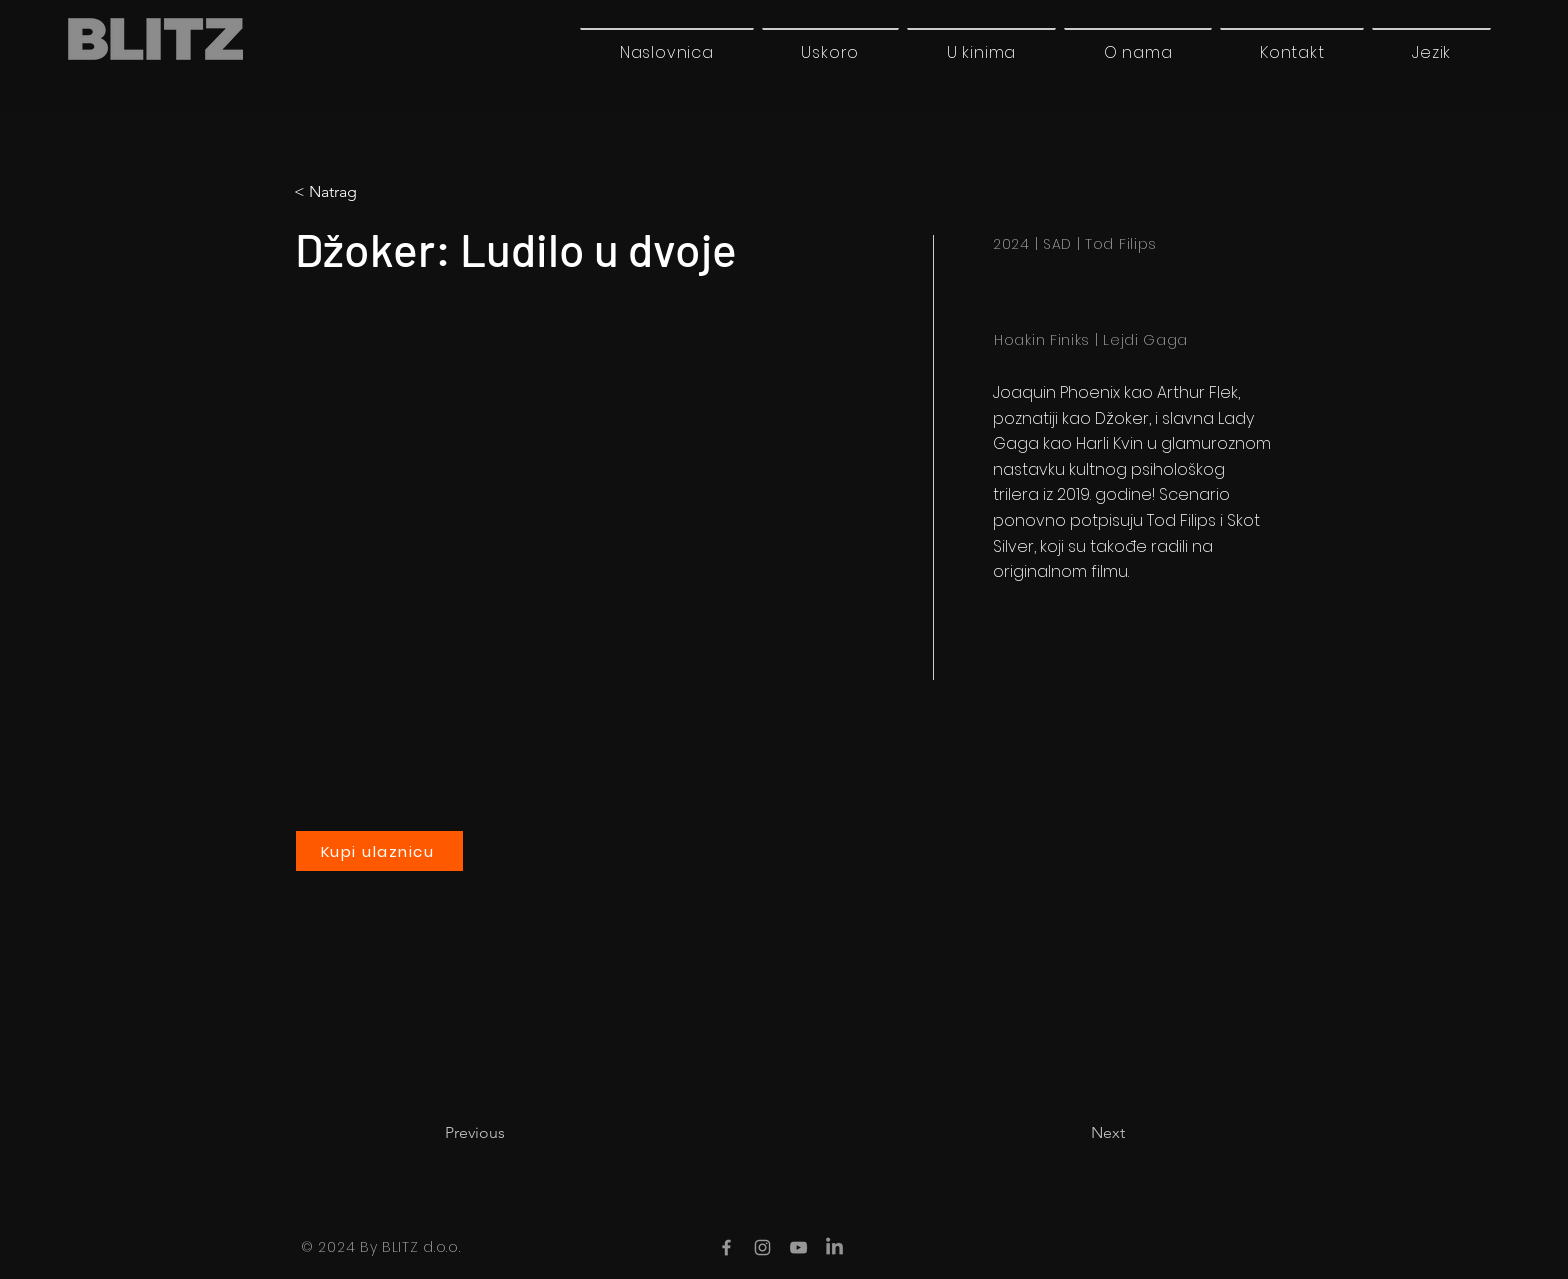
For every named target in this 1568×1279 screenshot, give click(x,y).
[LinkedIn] (834, 1247)
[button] (1431, 52)
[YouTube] (798, 1247)
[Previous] (511, 1133)
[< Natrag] (377, 192)
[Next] (1075, 1133)
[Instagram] (762, 1247)
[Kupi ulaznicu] (379, 851)
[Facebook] (726, 1247)
